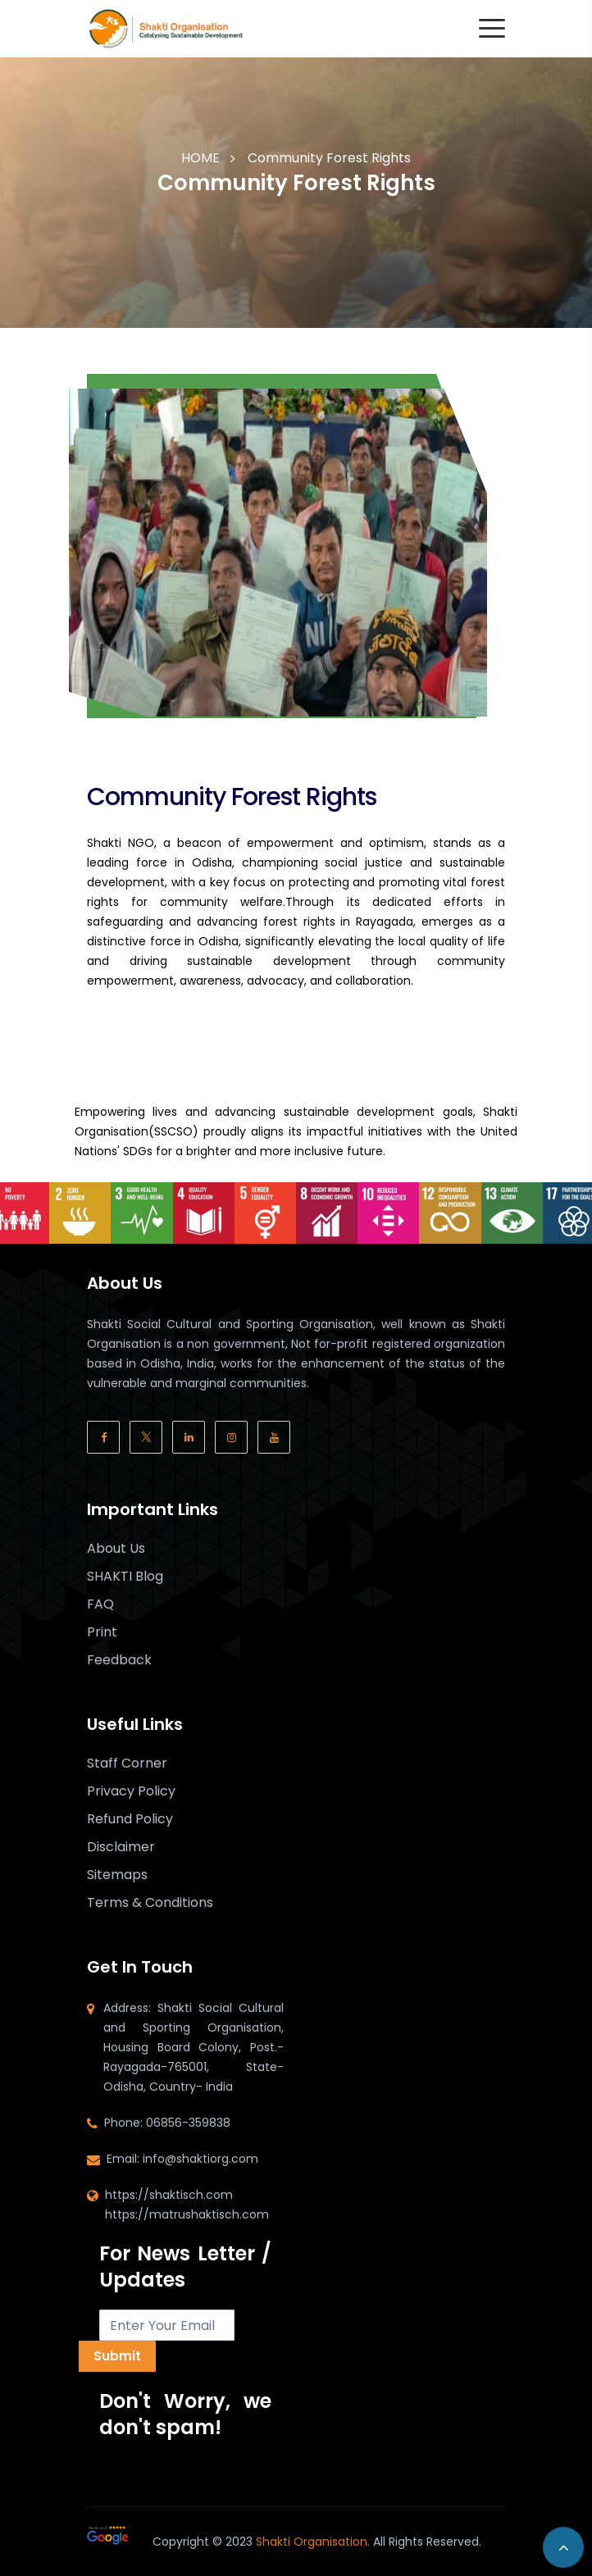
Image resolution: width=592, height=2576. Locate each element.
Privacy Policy (131, 1791)
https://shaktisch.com (169, 2195)
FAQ (100, 1604)
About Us (116, 1549)
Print (102, 1632)
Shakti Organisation (311, 2541)
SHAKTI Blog (125, 1576)
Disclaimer (121, 1847)
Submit (117, 2355)
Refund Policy (130, 1819)
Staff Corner (127, 1763)
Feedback (119, 1660)
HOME (200, 157)
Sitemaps (117, 1875)
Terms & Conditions (150, 1903)
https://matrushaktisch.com (187, 2214)
